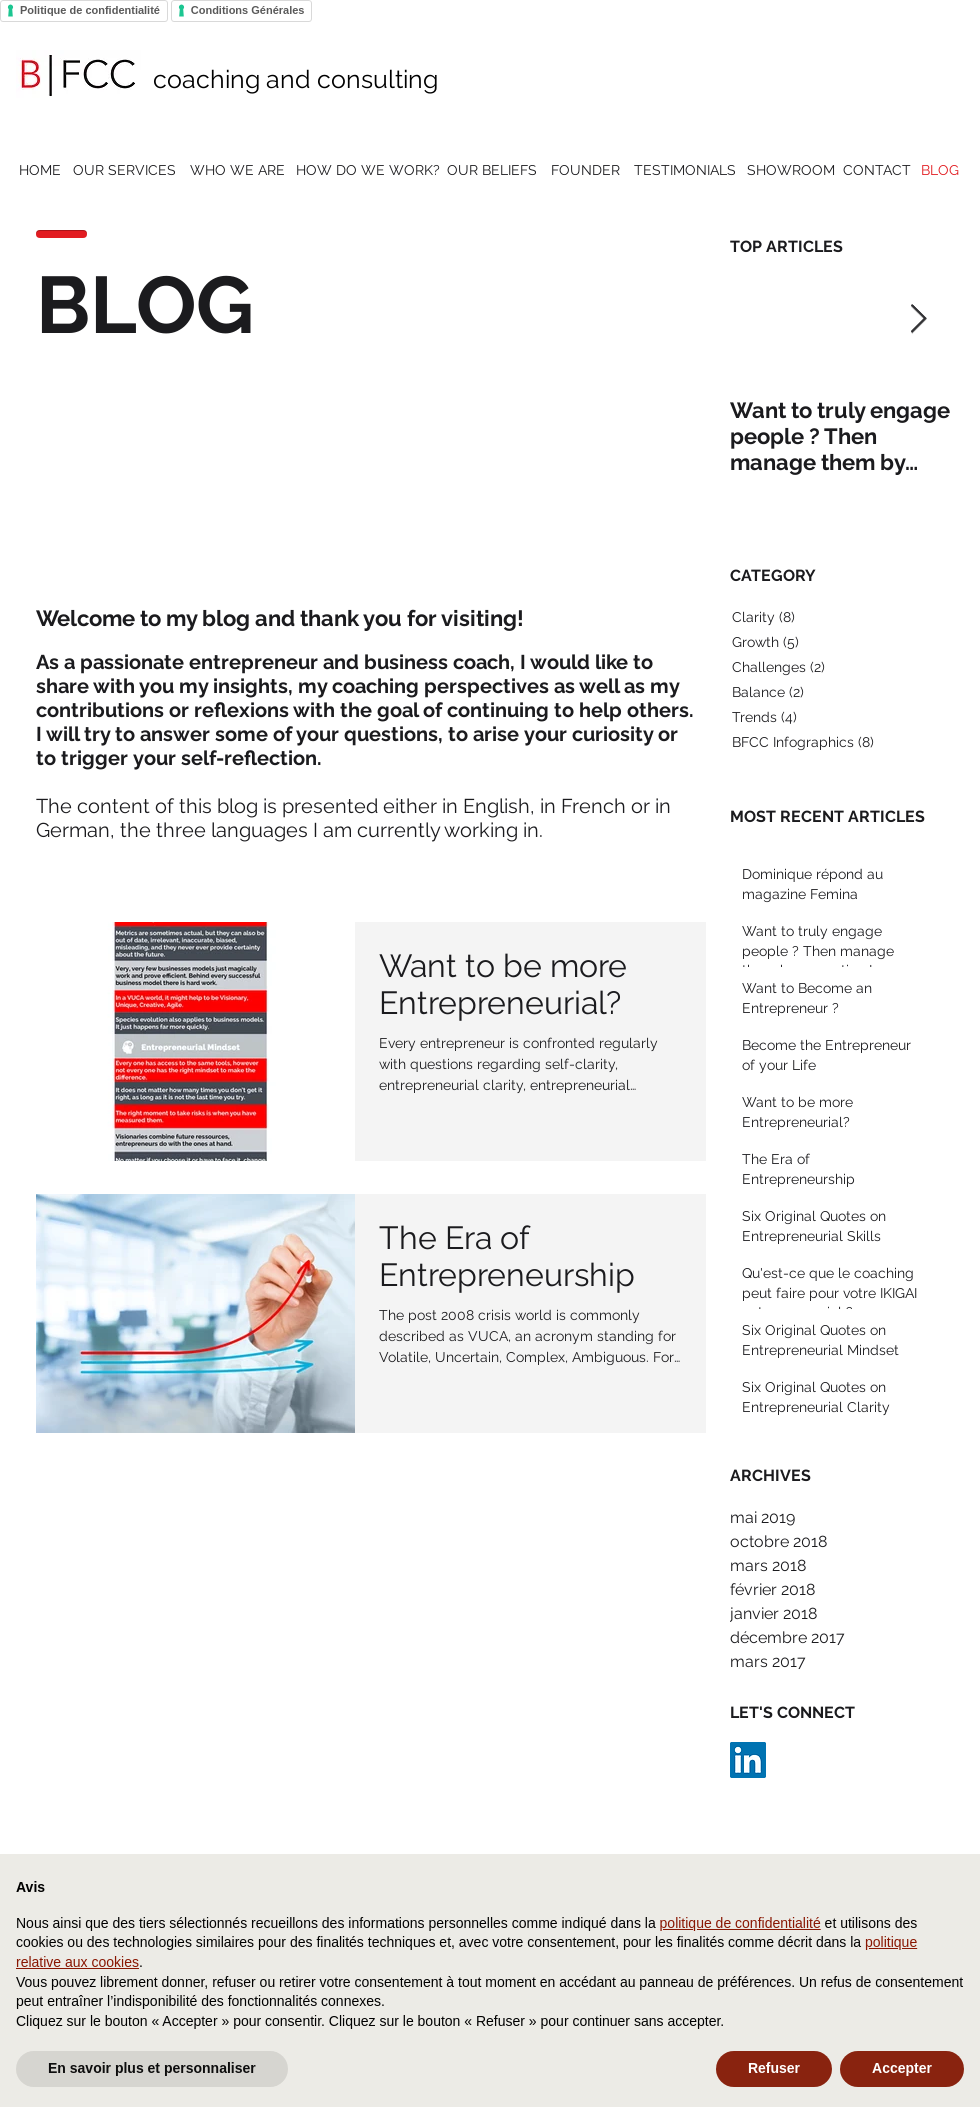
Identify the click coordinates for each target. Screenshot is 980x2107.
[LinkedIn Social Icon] (748, 1760)
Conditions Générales (248, 10)
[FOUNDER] (585, 171)
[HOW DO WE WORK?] (368, 171)
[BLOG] (940, 171)
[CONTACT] (877, 171)
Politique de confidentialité (90, 10)
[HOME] (40, 171)
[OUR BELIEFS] (491, 171)
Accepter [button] (902, 2068)
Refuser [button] (774, 2068)
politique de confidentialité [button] (740, 1923)
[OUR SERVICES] (124, 171)
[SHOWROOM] (791, 171)
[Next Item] (918, 319)
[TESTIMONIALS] (684, 171)
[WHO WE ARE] (237, 171)
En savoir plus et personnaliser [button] (152, 2068)
